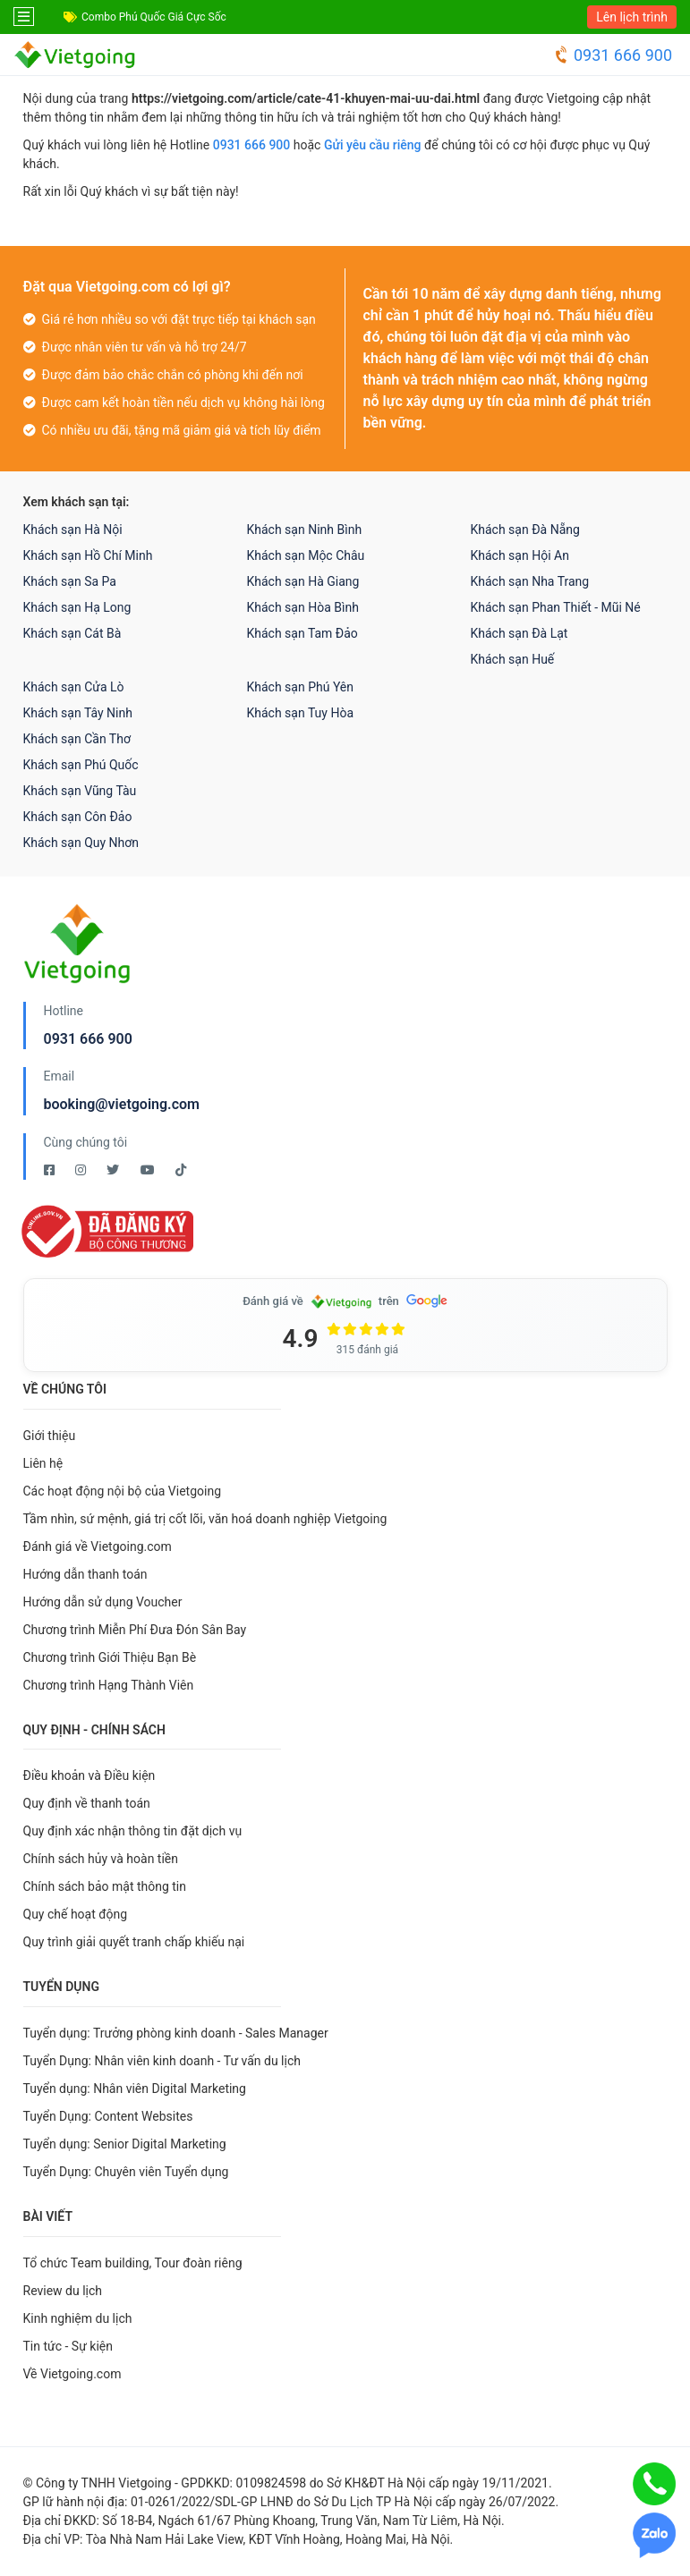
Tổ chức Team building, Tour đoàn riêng (133, 2263)
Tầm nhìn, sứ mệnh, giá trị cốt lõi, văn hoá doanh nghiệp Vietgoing (205, 1519)
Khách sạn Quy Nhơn (81, 842)
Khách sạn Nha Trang (530, 581)
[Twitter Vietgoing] (114, 1170)
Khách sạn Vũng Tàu (80, 791)
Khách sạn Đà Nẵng (525, 529)
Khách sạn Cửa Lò (73, 687)
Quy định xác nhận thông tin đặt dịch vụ (133, 1831)
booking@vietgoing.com (122, 1104)
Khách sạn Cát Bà (72, 633)
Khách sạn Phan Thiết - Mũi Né (556, 607)
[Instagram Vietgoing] (82, 1170)
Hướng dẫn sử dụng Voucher (103, 1602)
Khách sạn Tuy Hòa (300, 713)
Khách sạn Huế (513, 659)
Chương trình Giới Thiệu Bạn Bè (110, 1657)
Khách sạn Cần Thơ (77, 739)
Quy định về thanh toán (86, 1803)
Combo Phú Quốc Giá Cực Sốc (153, 17)
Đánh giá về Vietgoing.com (97, 1546)
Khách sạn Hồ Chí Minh (88, 555)
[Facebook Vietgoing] (50, 1170)
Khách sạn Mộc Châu (306, 555)
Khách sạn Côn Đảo (77, 816)
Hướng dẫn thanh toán (85, 1574)
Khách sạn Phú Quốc (81, 765)
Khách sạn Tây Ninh (77, 713)
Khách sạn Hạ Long (77, 607)
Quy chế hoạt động (75, 1914)
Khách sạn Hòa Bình (303, 607)
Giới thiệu (49, 1435)
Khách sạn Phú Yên (300, 687)
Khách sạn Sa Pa (69, 581)
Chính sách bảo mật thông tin (105, 1886)
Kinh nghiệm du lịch (77, 2318)
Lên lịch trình (632, 17)
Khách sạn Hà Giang (303, 581)
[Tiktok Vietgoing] (180, 1170)
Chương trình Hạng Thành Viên (108, 1685)
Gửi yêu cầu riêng (373, 145)
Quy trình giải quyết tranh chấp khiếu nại (134, 1942)
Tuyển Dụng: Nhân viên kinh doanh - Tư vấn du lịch (162, 2061)
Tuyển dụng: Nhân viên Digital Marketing (134, 2088)
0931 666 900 (612, 55)
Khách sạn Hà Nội (73, 529)
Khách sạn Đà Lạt (519, 633)
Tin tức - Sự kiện (68, 2346)
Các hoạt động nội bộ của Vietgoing (122, 1491)
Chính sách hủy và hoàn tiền (101, 1859)
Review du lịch (63, 2291)
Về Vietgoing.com (72, 2374)
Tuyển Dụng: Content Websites (108, 2116)
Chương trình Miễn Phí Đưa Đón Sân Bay (135, 1630)
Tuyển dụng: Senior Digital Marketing (124, 2144)
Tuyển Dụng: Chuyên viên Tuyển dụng (126, 2172)
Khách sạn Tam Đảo (302, 633)
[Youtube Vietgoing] (149, 1170)
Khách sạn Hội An (520, 555)
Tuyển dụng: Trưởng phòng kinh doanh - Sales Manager (175, 2033)
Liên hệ (43, 1463)
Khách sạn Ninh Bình (304, 529)
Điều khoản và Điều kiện (89, 1775)
